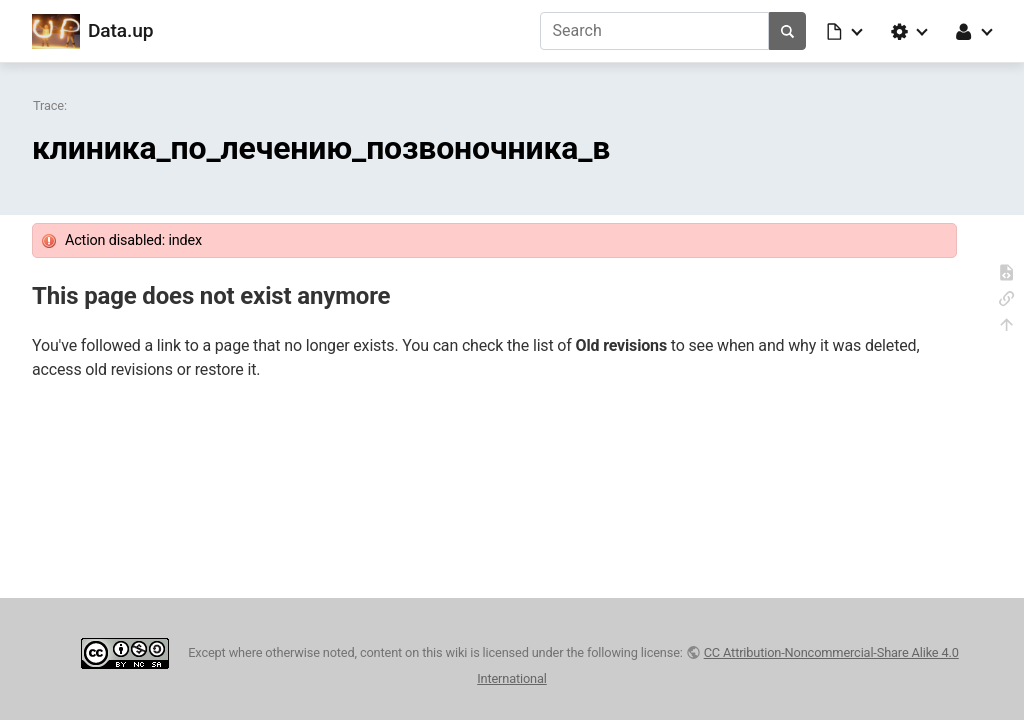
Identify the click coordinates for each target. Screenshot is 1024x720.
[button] (846, 31)
